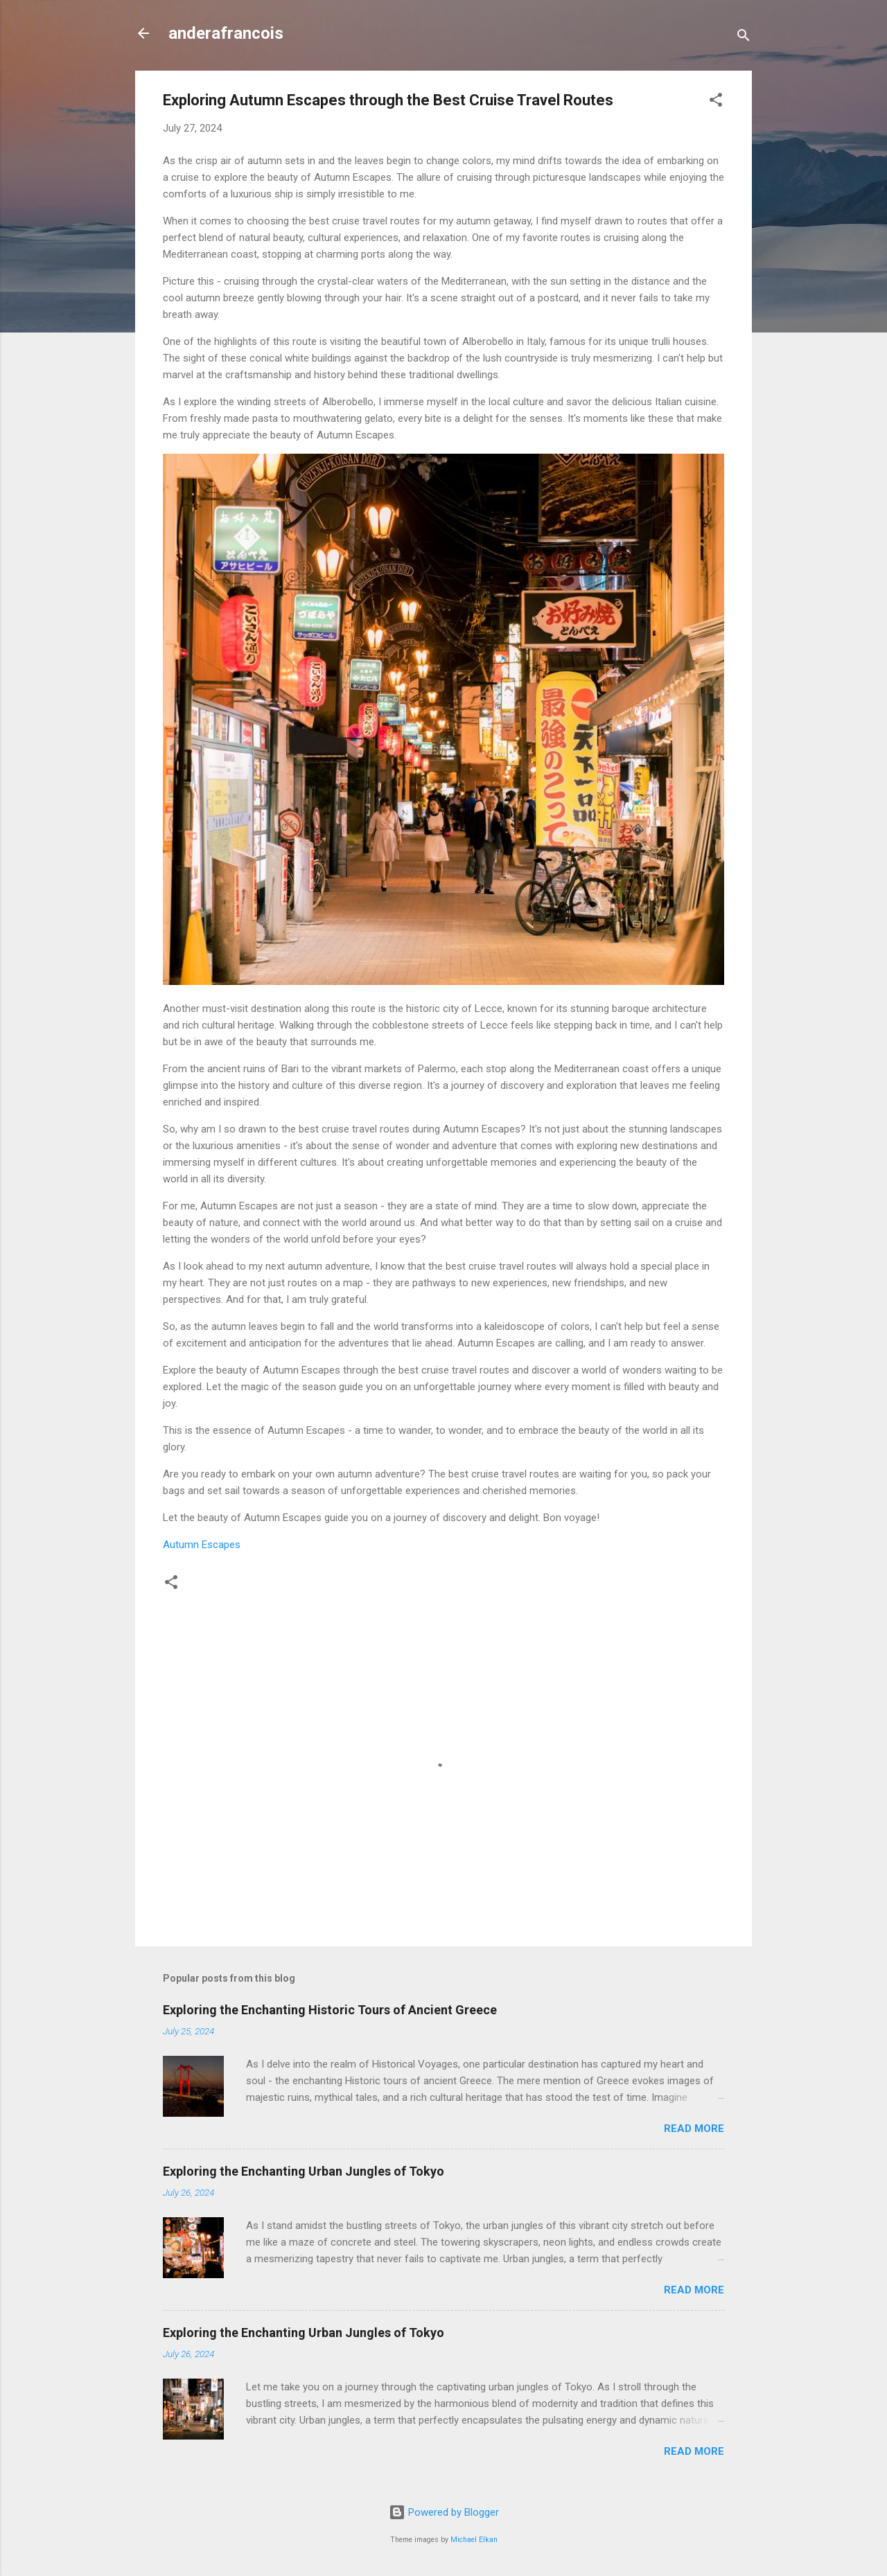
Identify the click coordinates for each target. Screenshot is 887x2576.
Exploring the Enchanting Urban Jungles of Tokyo (303, 2171)
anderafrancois (225, 33)
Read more (694, 2128)
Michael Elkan (474, 2539)
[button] (716, 102)
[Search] (743, 38)
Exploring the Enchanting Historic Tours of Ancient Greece (330, 2009)
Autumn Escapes (201, 1544)
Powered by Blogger (444, 2512)
